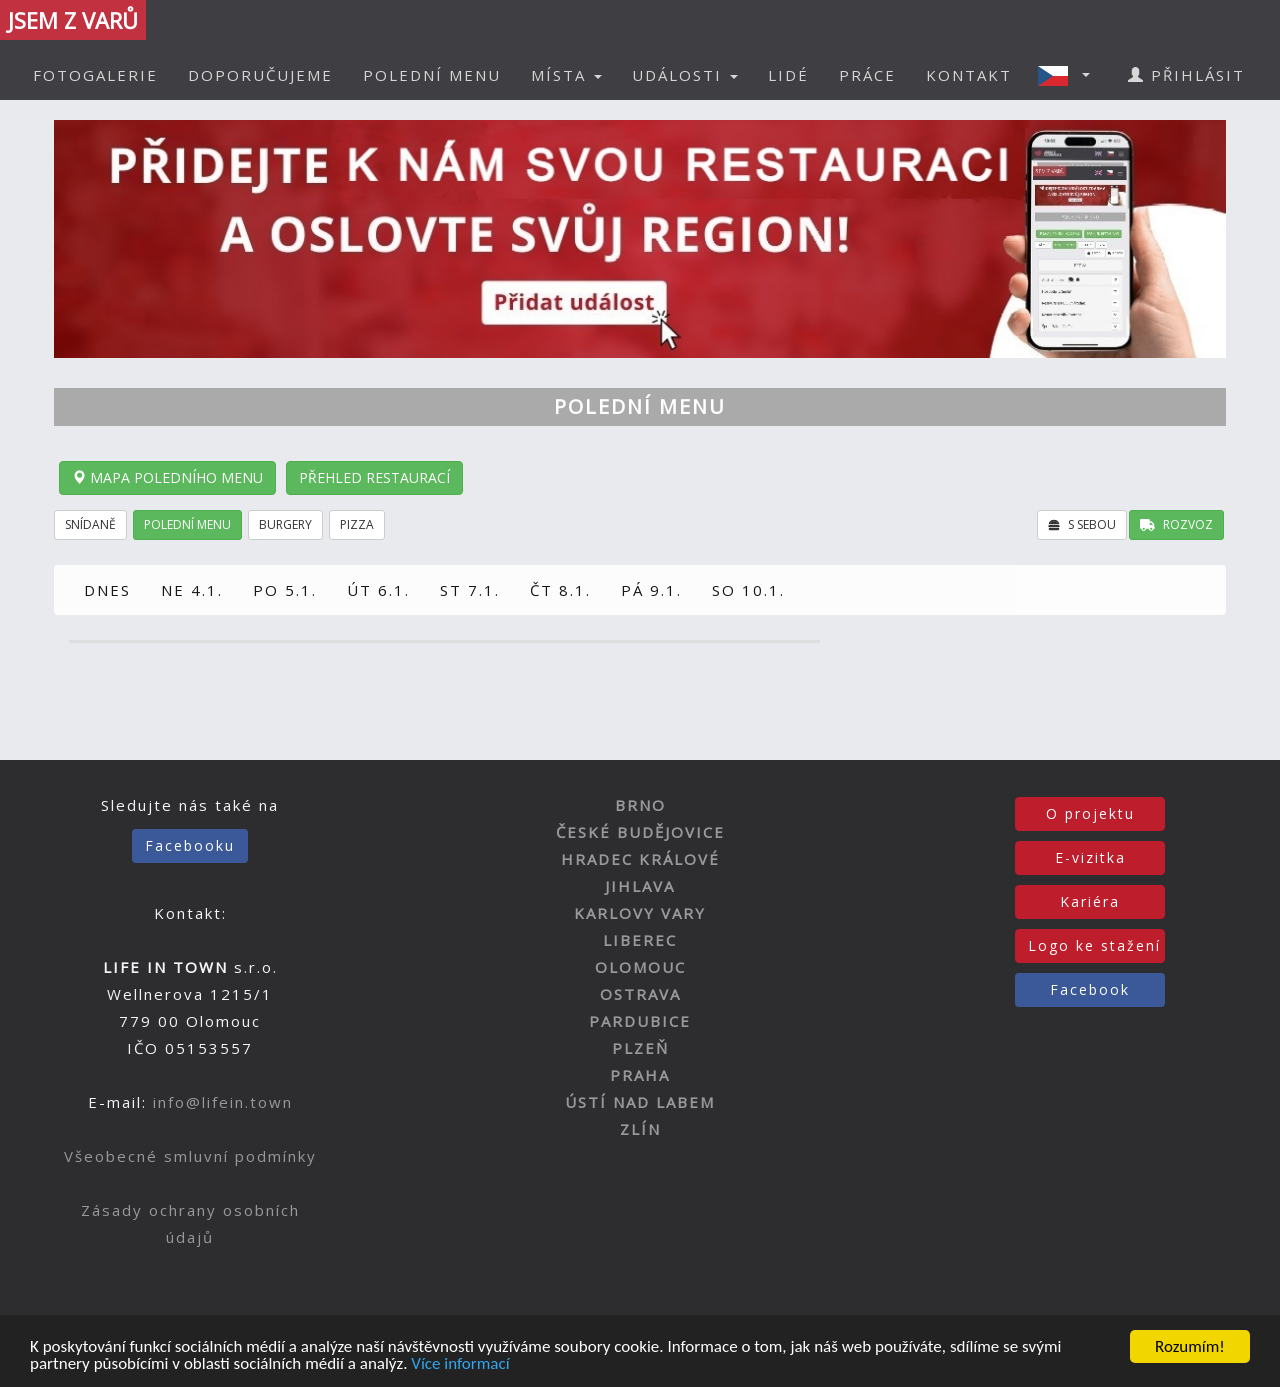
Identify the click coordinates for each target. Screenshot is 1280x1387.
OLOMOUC (640, 967)
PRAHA (640, 1075)
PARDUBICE (640, 1021)
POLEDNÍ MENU (432, 75)
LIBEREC (640, 940)
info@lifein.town (223, 1102)
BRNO (640, 805)
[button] (1070, 75)
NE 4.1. (192, 590)
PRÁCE (867, 75)
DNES (107, 590)
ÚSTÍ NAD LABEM (640, 1102)
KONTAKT (969, 75)
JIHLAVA (640, 886)
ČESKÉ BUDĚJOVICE (640, 832)
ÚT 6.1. (378, 590)
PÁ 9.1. (651, 590)
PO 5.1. (285, 590)
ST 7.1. (470, 590)
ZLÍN (640, 1129)
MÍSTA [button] (566, 75)
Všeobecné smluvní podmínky (190, 1156)
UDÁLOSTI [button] (685, 75)
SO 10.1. (748, 590)
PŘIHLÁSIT (1186, 75)
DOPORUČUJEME (260, 75)
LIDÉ (788, 75)
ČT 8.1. (560, 590)
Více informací (460, 1365)
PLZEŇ (640, 1048)
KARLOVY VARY (640, 913)
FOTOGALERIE (95, 75)
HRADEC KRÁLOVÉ (640, 859)
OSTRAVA (640, 994)
